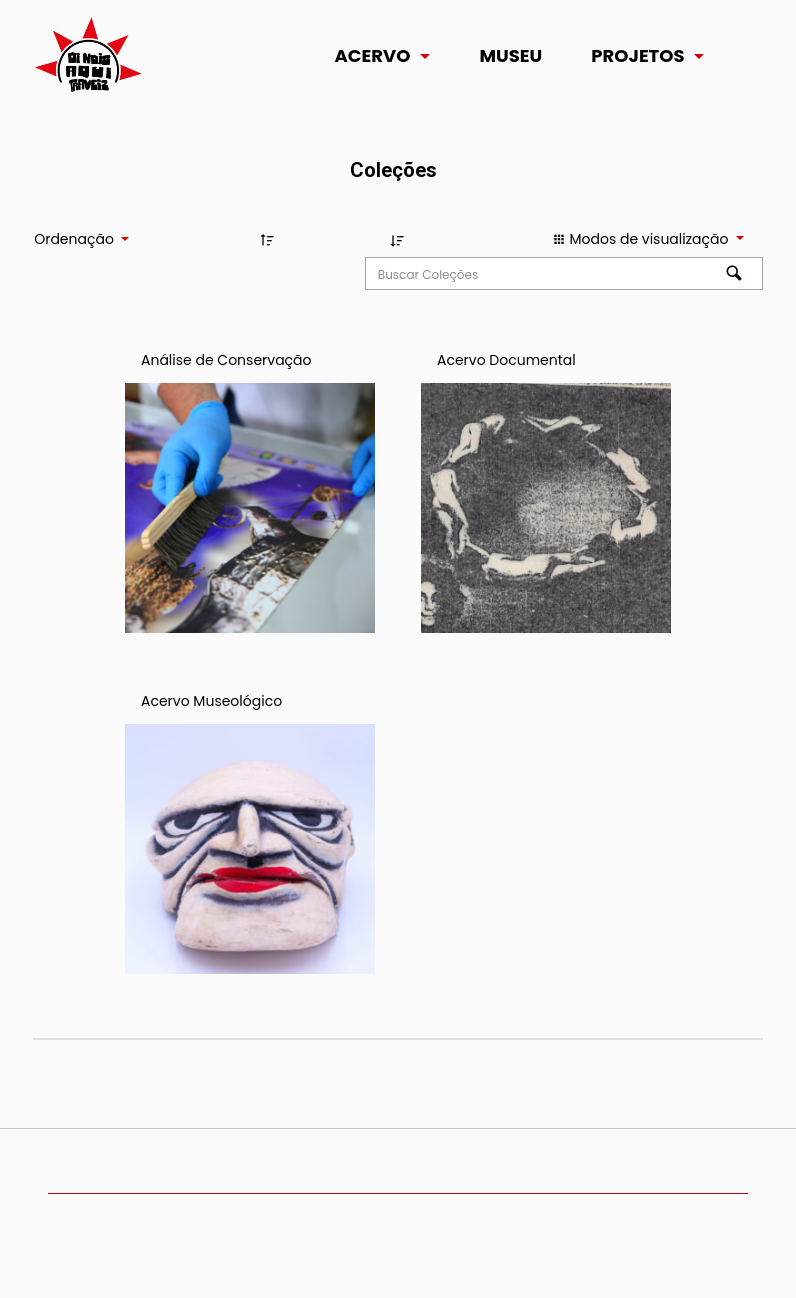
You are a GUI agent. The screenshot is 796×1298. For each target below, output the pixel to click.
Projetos (637, 55)
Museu (510, 55)
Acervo (373, 55)
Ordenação (75, 239)
